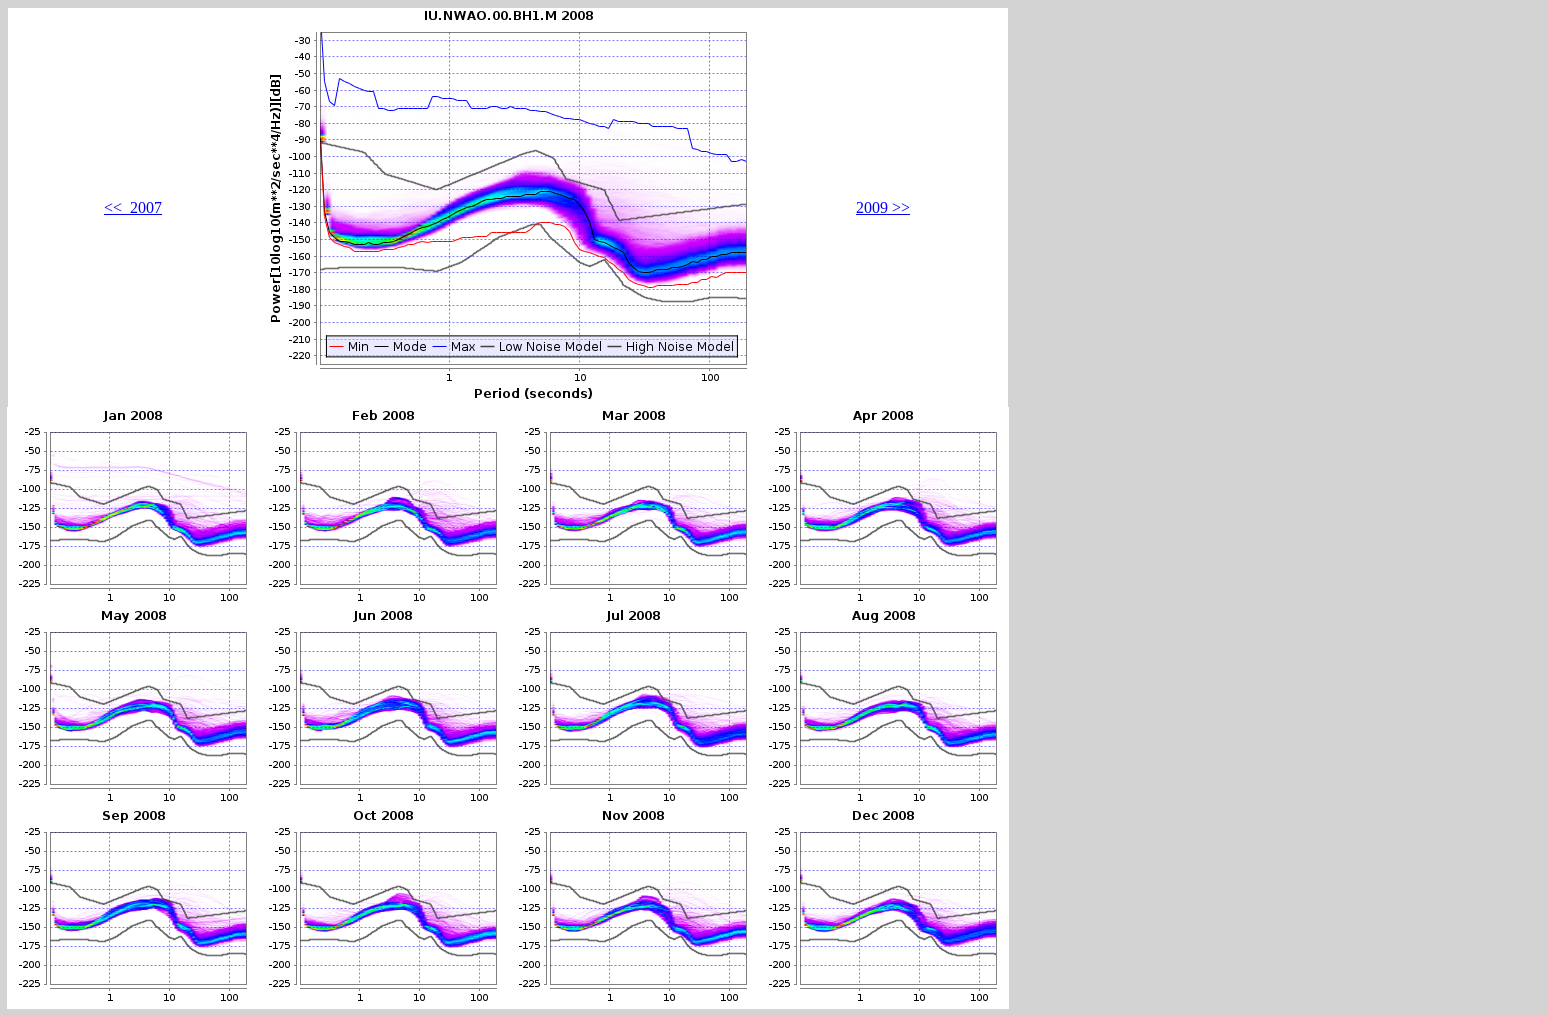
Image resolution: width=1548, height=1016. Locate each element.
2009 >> (883, 207)
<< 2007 (133, 207)
